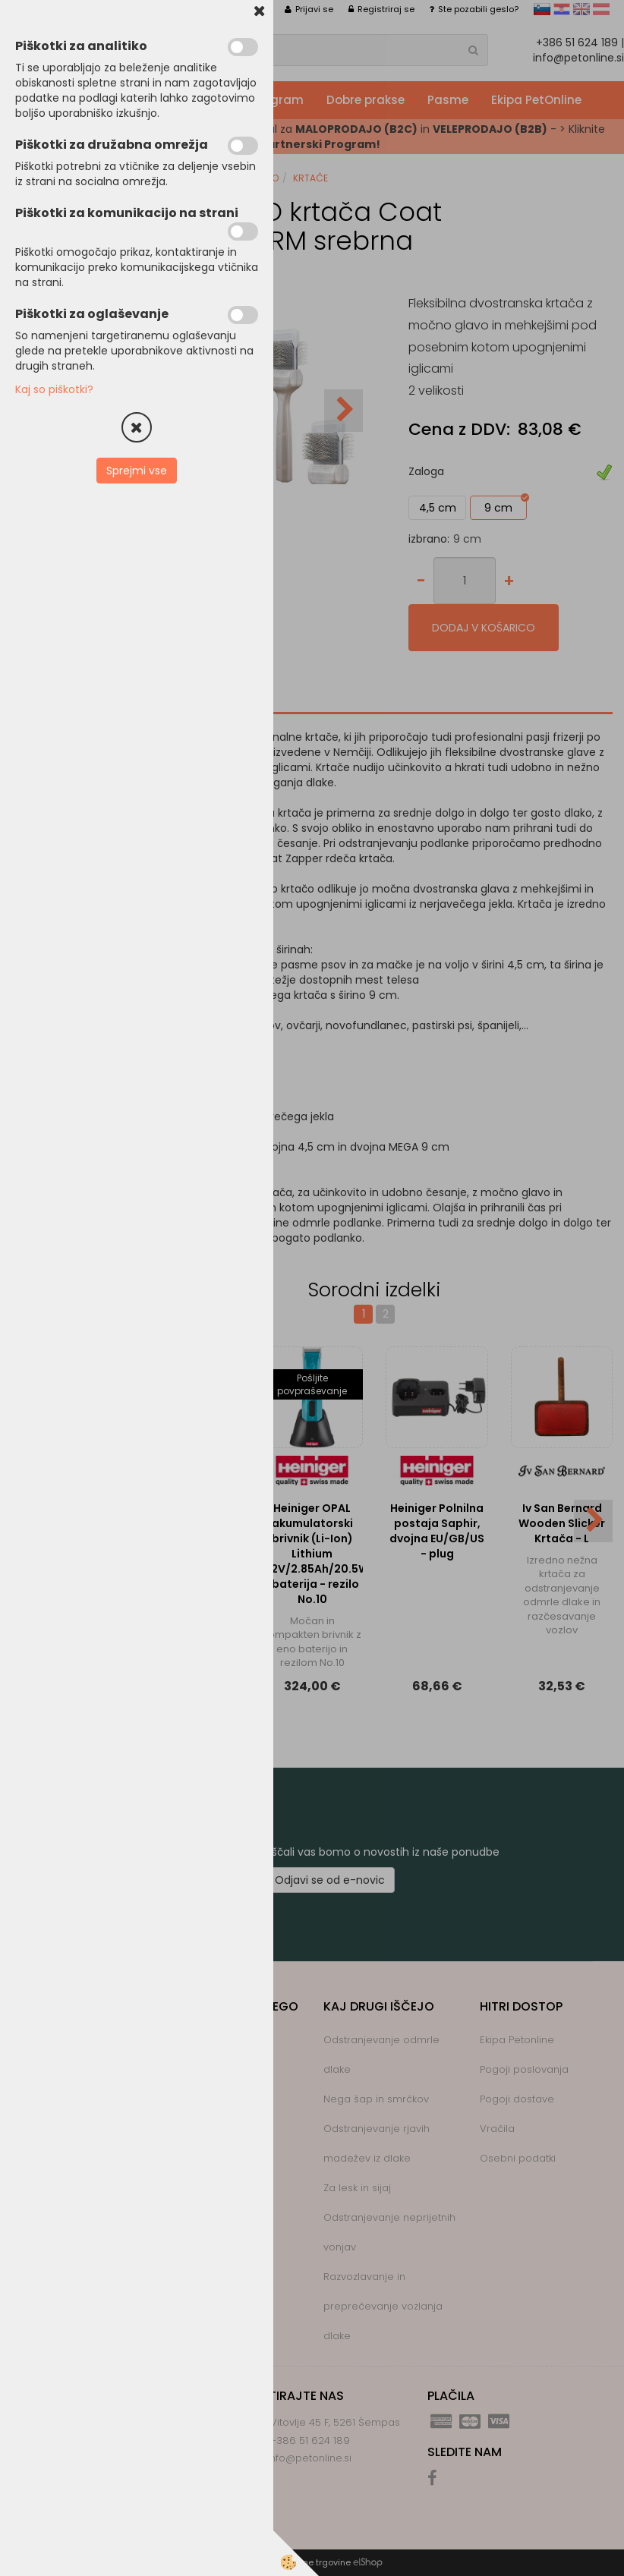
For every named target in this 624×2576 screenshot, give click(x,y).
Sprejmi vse (136, 470)
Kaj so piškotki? (54, 389)
